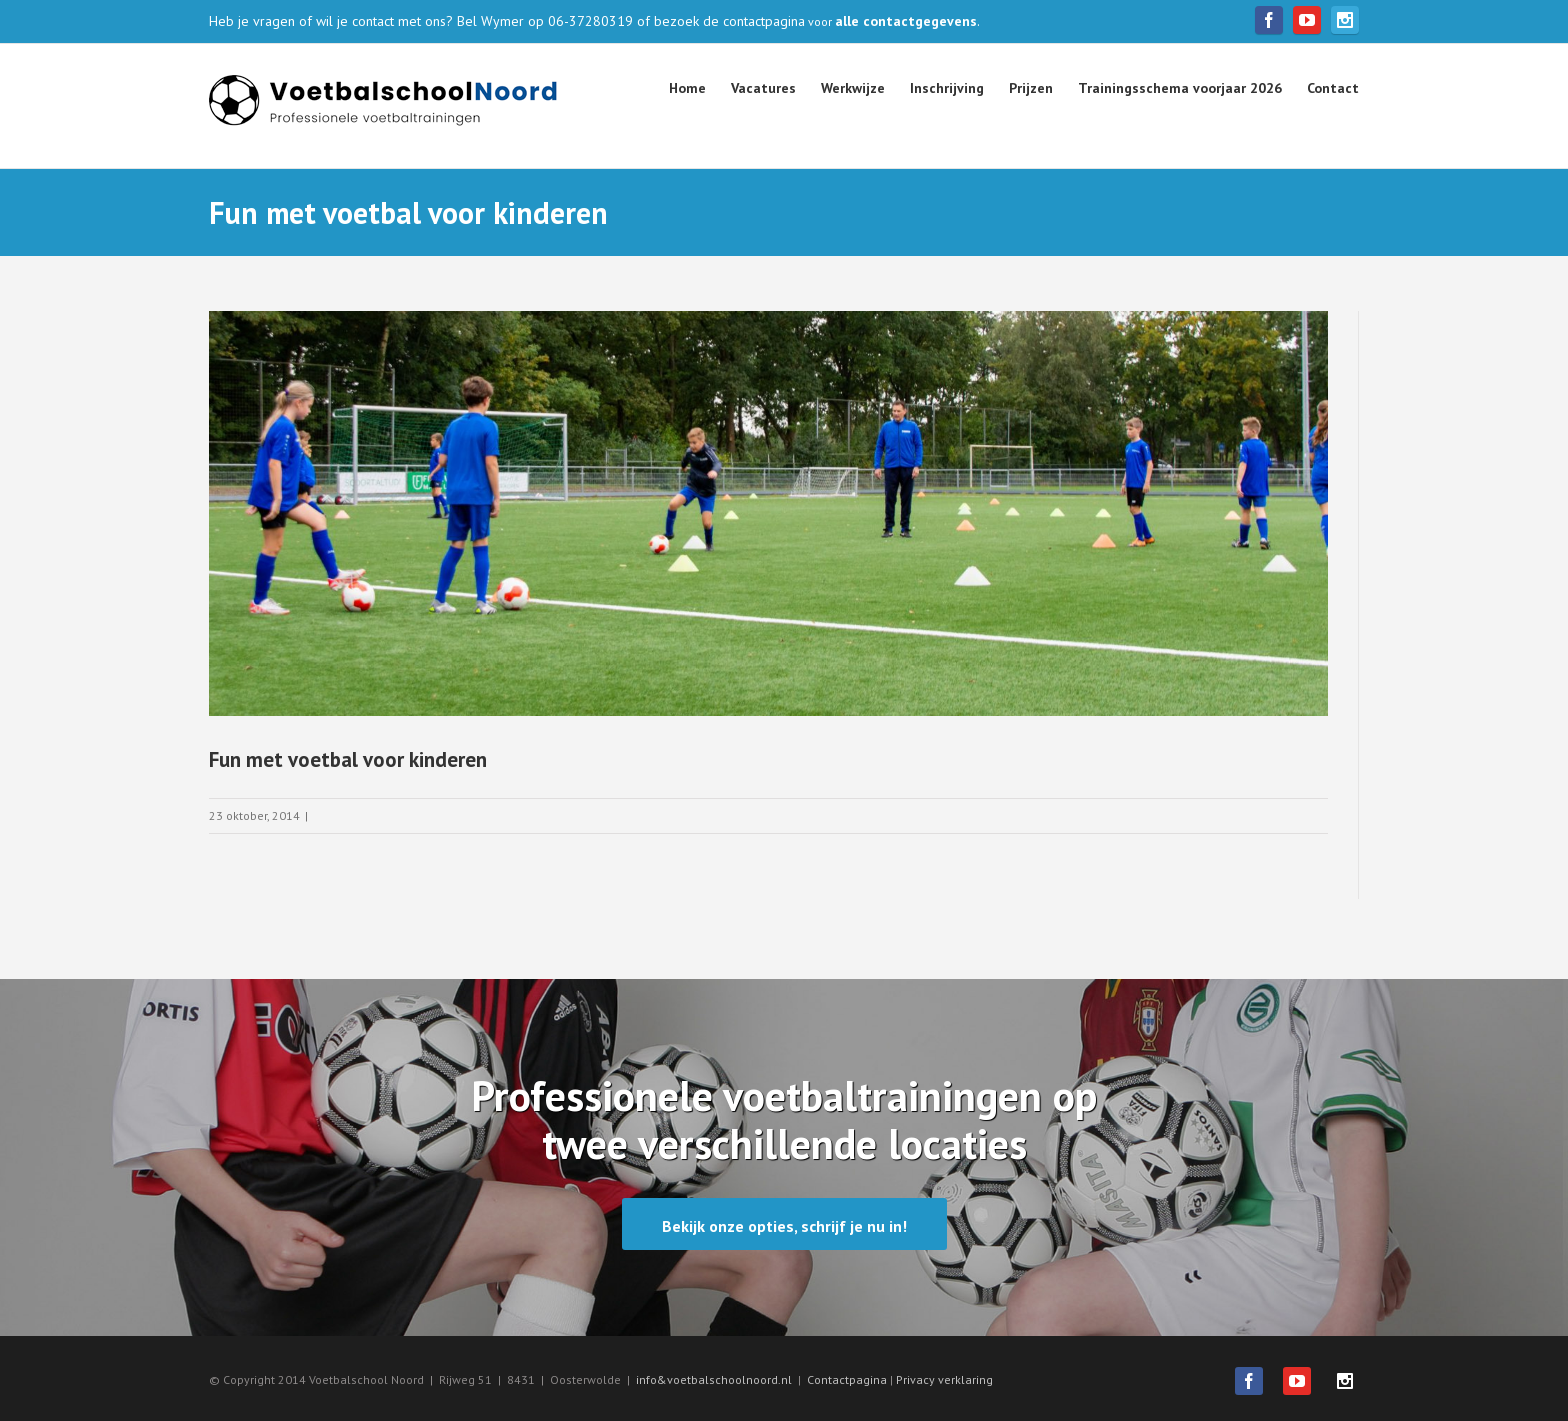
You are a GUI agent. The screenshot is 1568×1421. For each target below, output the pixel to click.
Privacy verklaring (944, 1379)
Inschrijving (947, 88)
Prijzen (1031, 88)
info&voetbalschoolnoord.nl (714, 1379)
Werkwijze (853, 88)
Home (687, 88)
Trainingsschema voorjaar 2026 (1180, 88)
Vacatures (763, 88)
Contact (1333, 88)
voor (891, 21)
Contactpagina (848, 1379)
